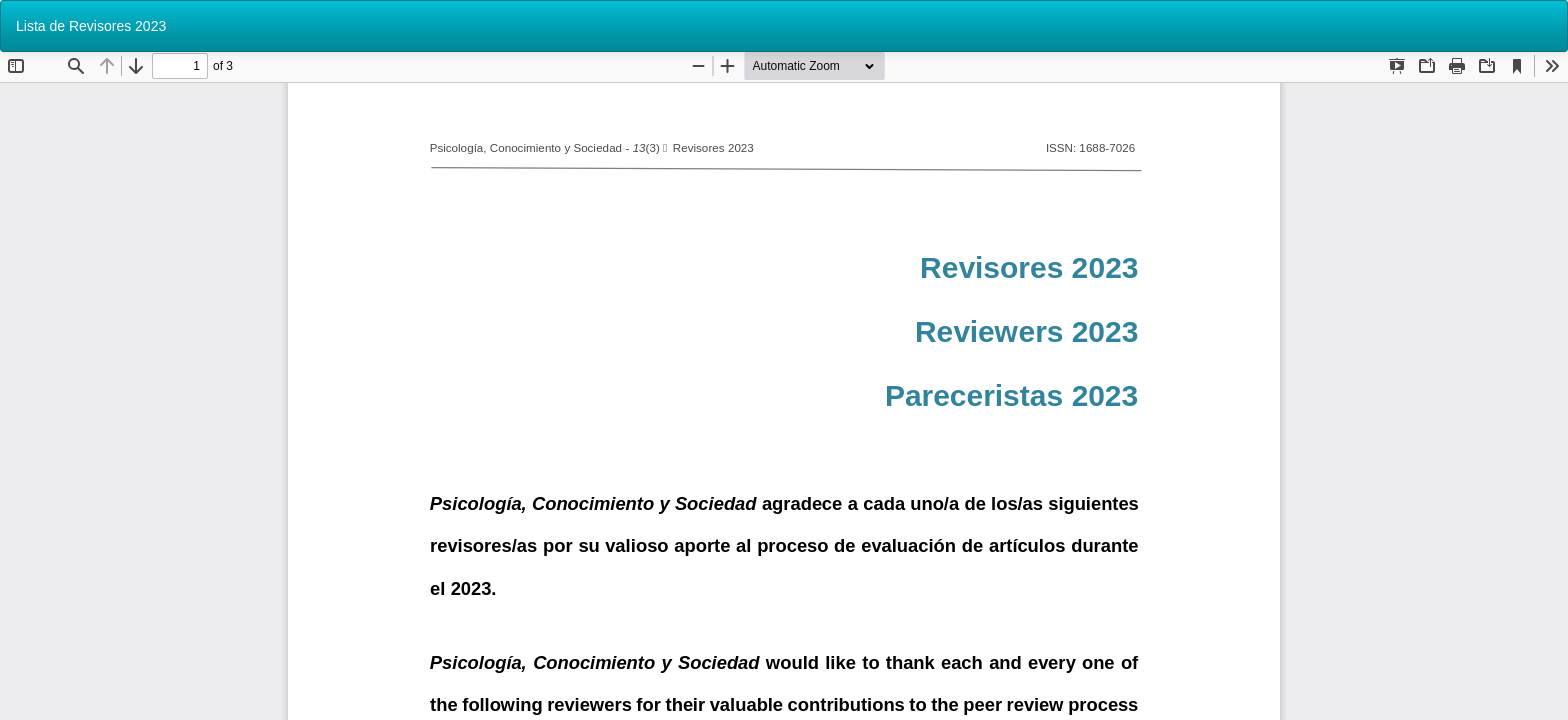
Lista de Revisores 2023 (91, 26)
